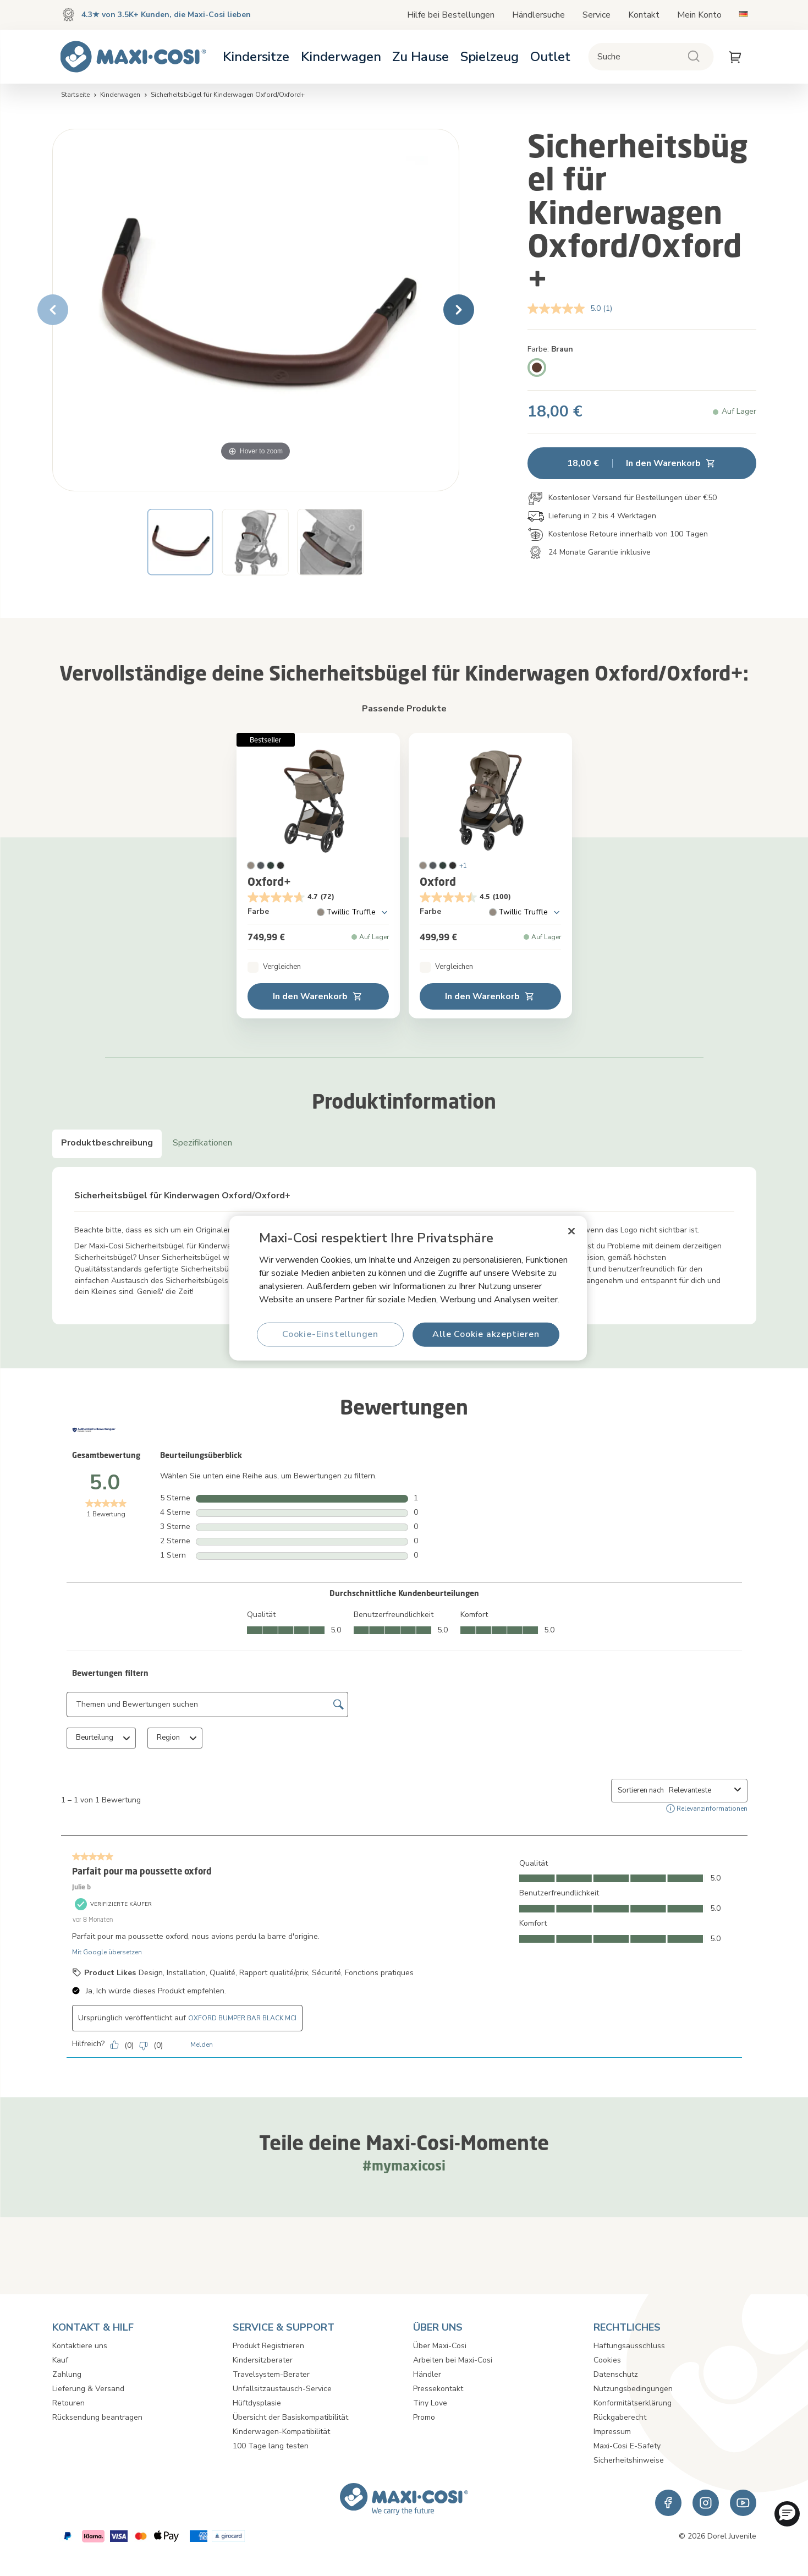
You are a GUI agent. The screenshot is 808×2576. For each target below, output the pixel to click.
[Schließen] (571, 1231)
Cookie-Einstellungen (330, 1334)
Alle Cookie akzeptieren (485, 1334)
